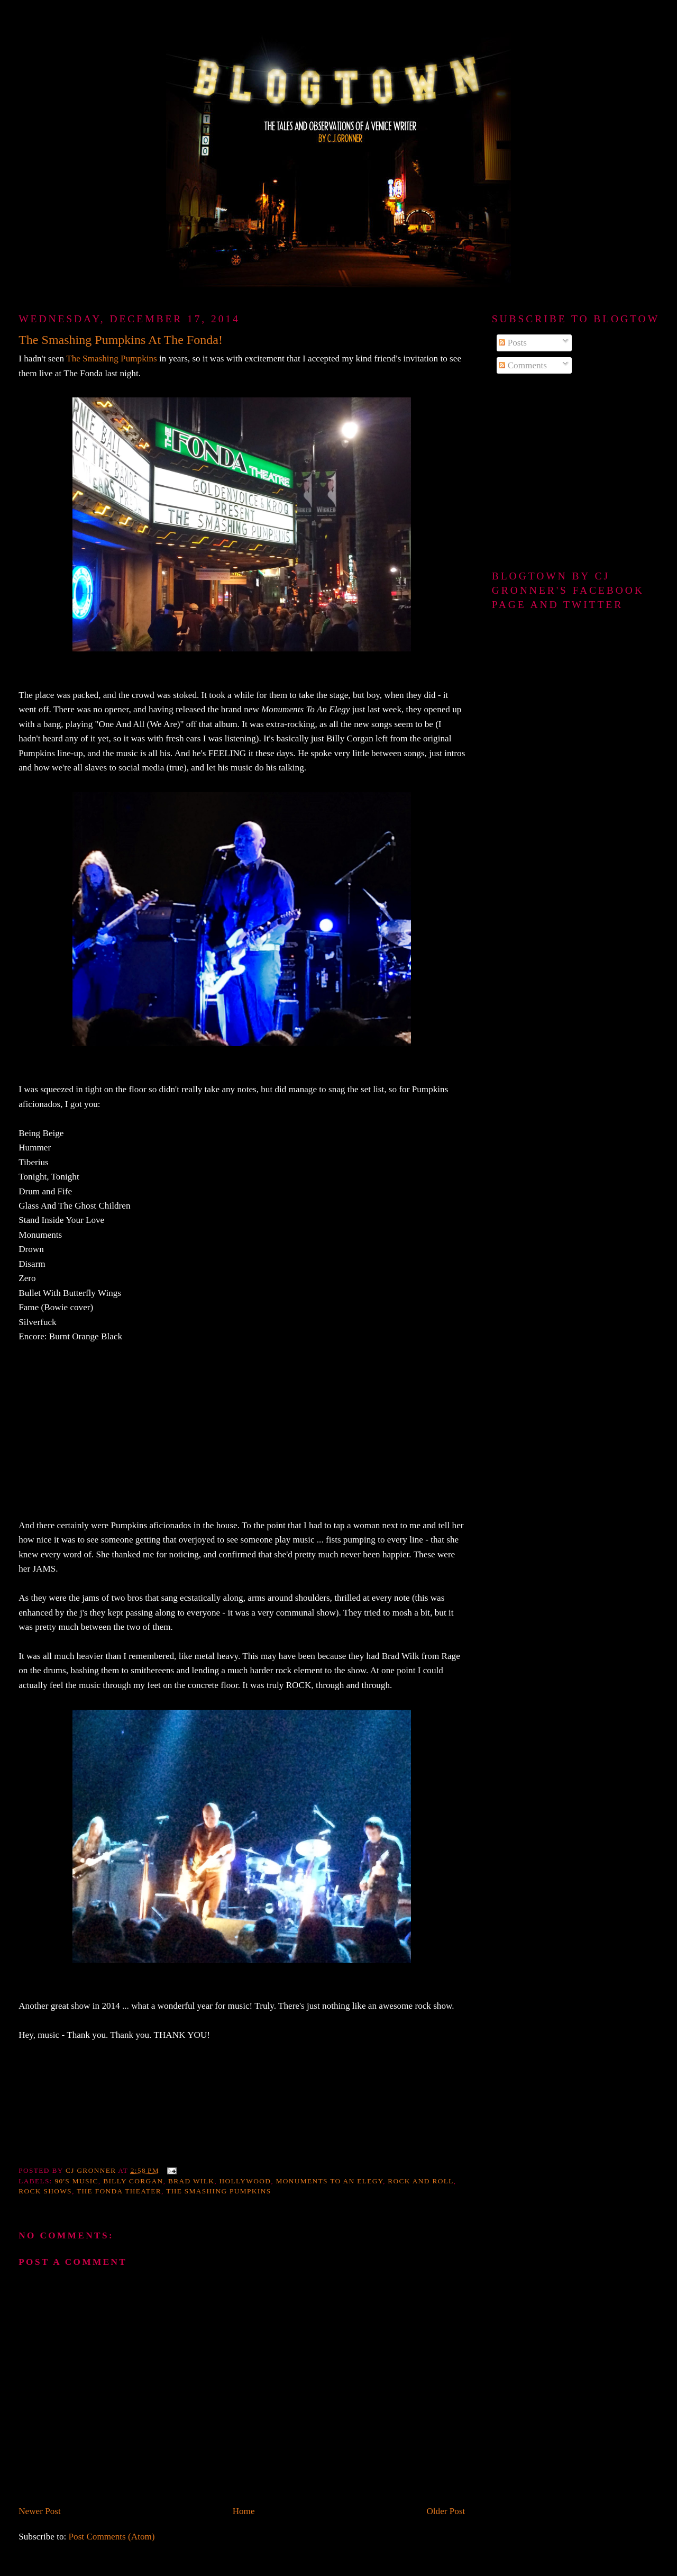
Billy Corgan (133, 2181)
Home (244, 2511)
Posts (513, 343)
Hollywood (245, 2181)
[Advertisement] (575, 472)
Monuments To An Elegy (329, 2181)
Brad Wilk (191, 2181)
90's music (76, 2181)
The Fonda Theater (119, 2191)
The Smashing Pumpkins (111, 358)
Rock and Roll (420, 2181)
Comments (523, 365)
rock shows (45, 2191)
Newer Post (40, 2511)
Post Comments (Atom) (112, 2537)
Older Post (445, 2511)
